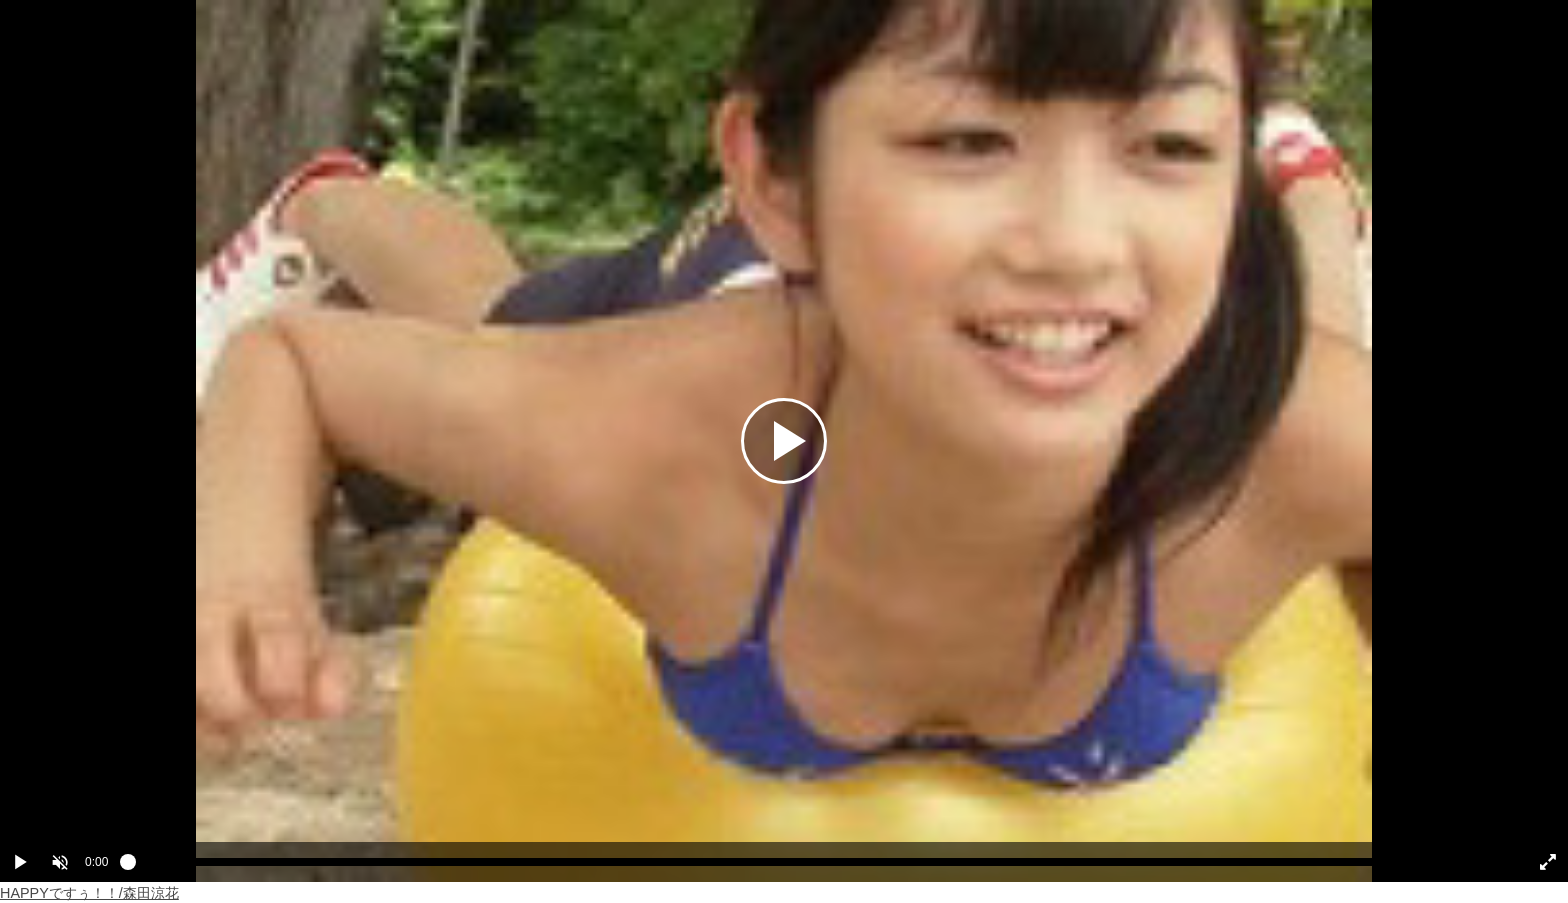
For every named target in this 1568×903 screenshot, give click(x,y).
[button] (60, 862)
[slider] (816, 867)
